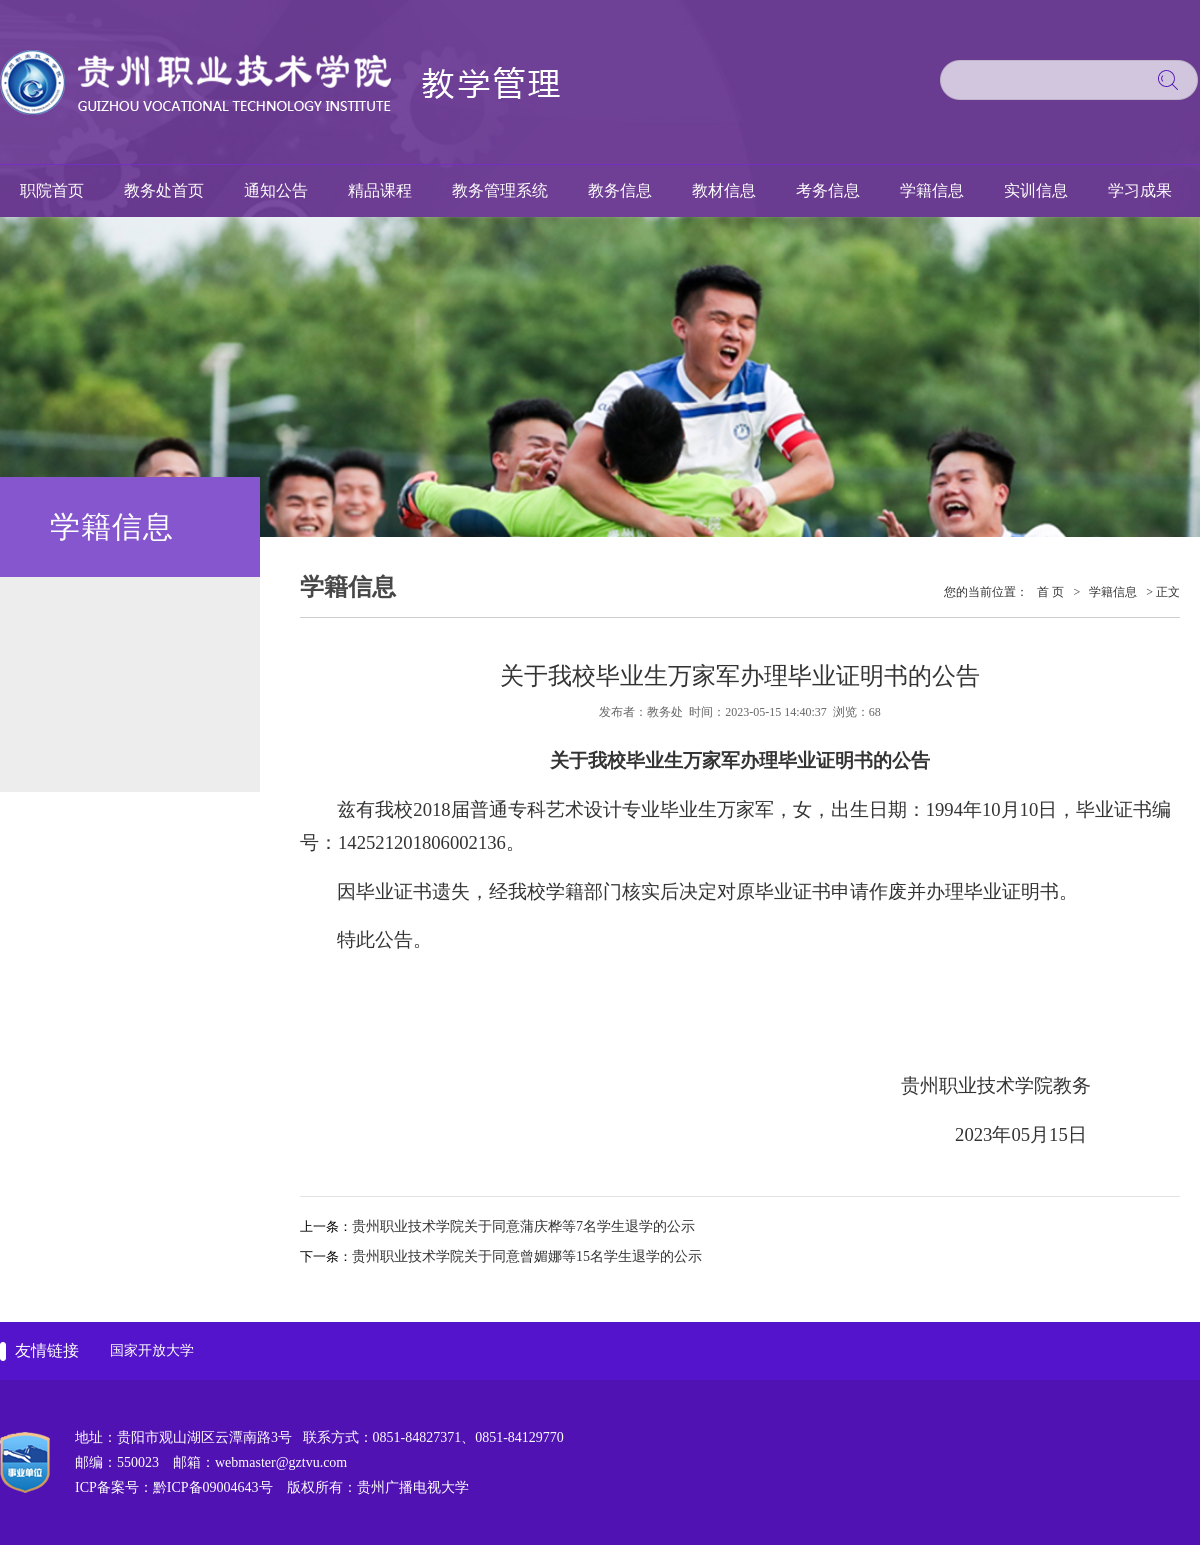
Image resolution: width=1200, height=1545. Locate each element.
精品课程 (380, 190)
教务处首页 (164, 190)
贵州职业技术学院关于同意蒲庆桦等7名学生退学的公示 (523, 1226)
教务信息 (620, 190)
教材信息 (724, 190)
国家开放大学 (152, 1350)
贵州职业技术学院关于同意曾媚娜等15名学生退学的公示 (527, 1256)
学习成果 (1140, 190)
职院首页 (52, 190)
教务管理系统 (500, 190)
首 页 (1050, 592)
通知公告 (276, 190)
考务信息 (828, 190)
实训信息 (1036, 190)
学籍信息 (932, 190)
